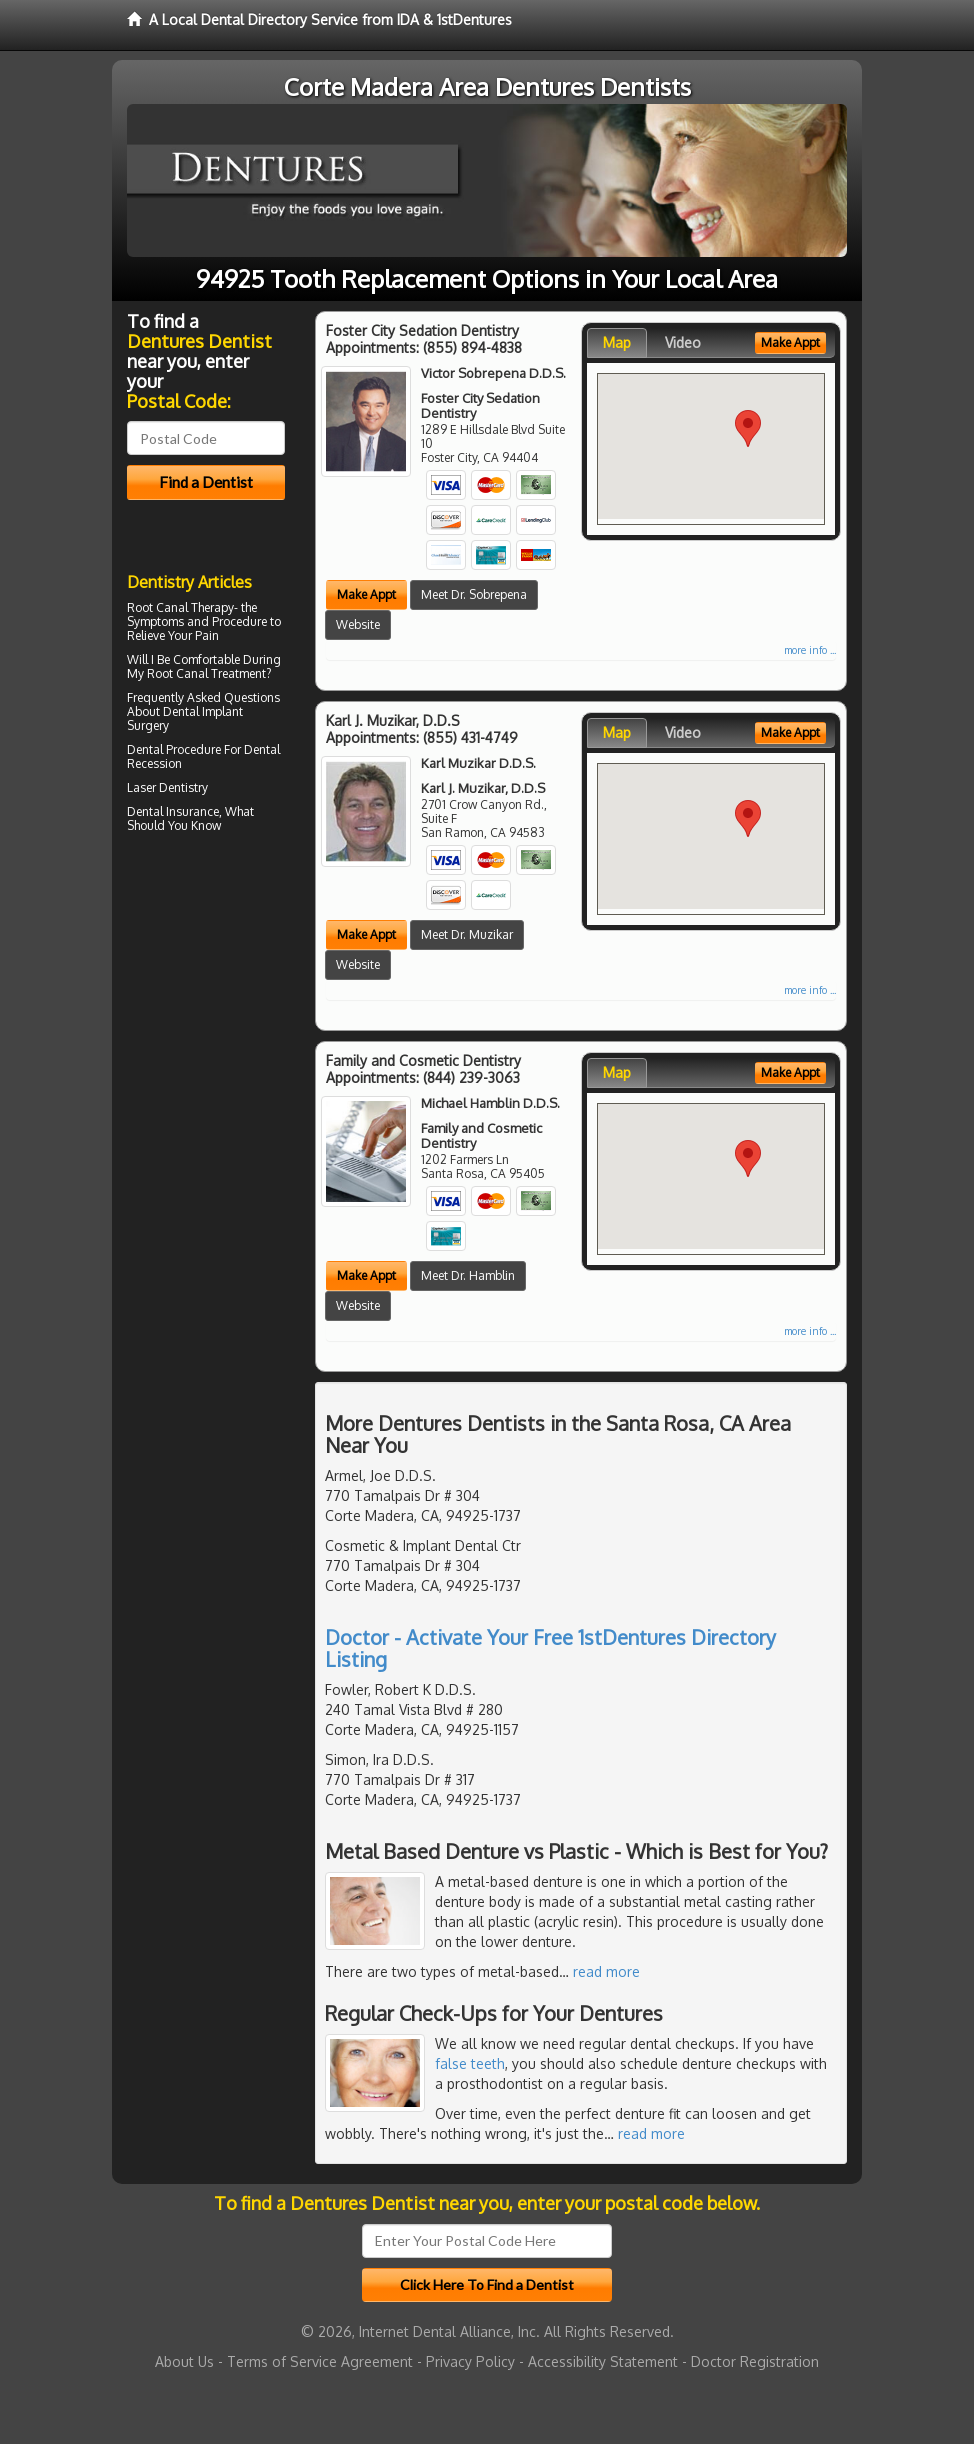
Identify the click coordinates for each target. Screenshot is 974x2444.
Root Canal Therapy (180, 607)
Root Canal (177, 673)
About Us (184, 2361)
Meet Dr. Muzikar (467, 934)
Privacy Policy (470, 2361)
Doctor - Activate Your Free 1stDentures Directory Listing (550, 1648)
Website (358, 624)
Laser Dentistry (167, 787)
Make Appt (366, 594)
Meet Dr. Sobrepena (474, 594)
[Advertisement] (229, 1013)
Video (683, 342)
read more (606, 1971)
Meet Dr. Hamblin (468, 1275)
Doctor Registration (755, 2361)
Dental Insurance (173, 811)
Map (617, 342)
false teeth (470, 2063)
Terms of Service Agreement (320, 2361)
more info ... (810, 650)
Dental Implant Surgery (185, 718)
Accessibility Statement (603, 2361)
